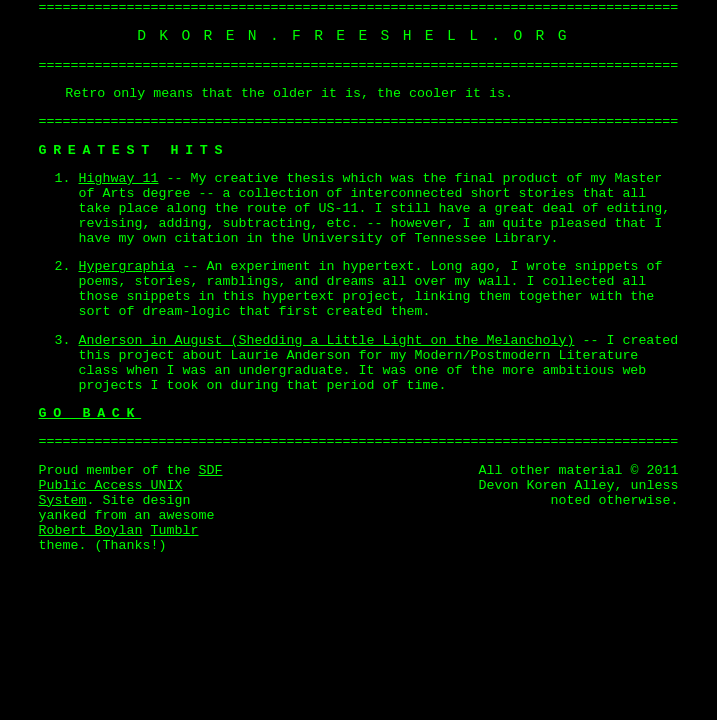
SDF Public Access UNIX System (131, 485)
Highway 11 (119, 178)
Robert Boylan (91, 530)
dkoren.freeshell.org (358, 36)
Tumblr (174, 530)
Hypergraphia (127, 266)
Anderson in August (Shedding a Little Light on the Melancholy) (327, 340)
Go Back (90, 413)
